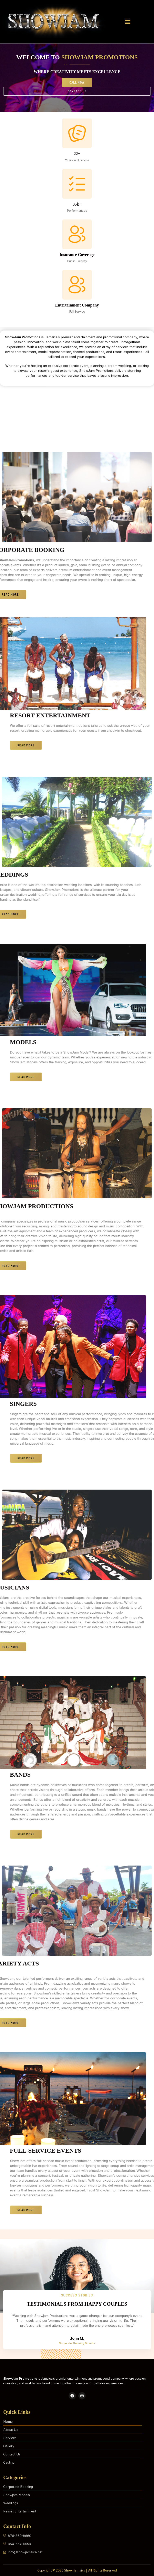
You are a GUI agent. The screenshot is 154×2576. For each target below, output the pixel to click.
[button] (128, 21)
